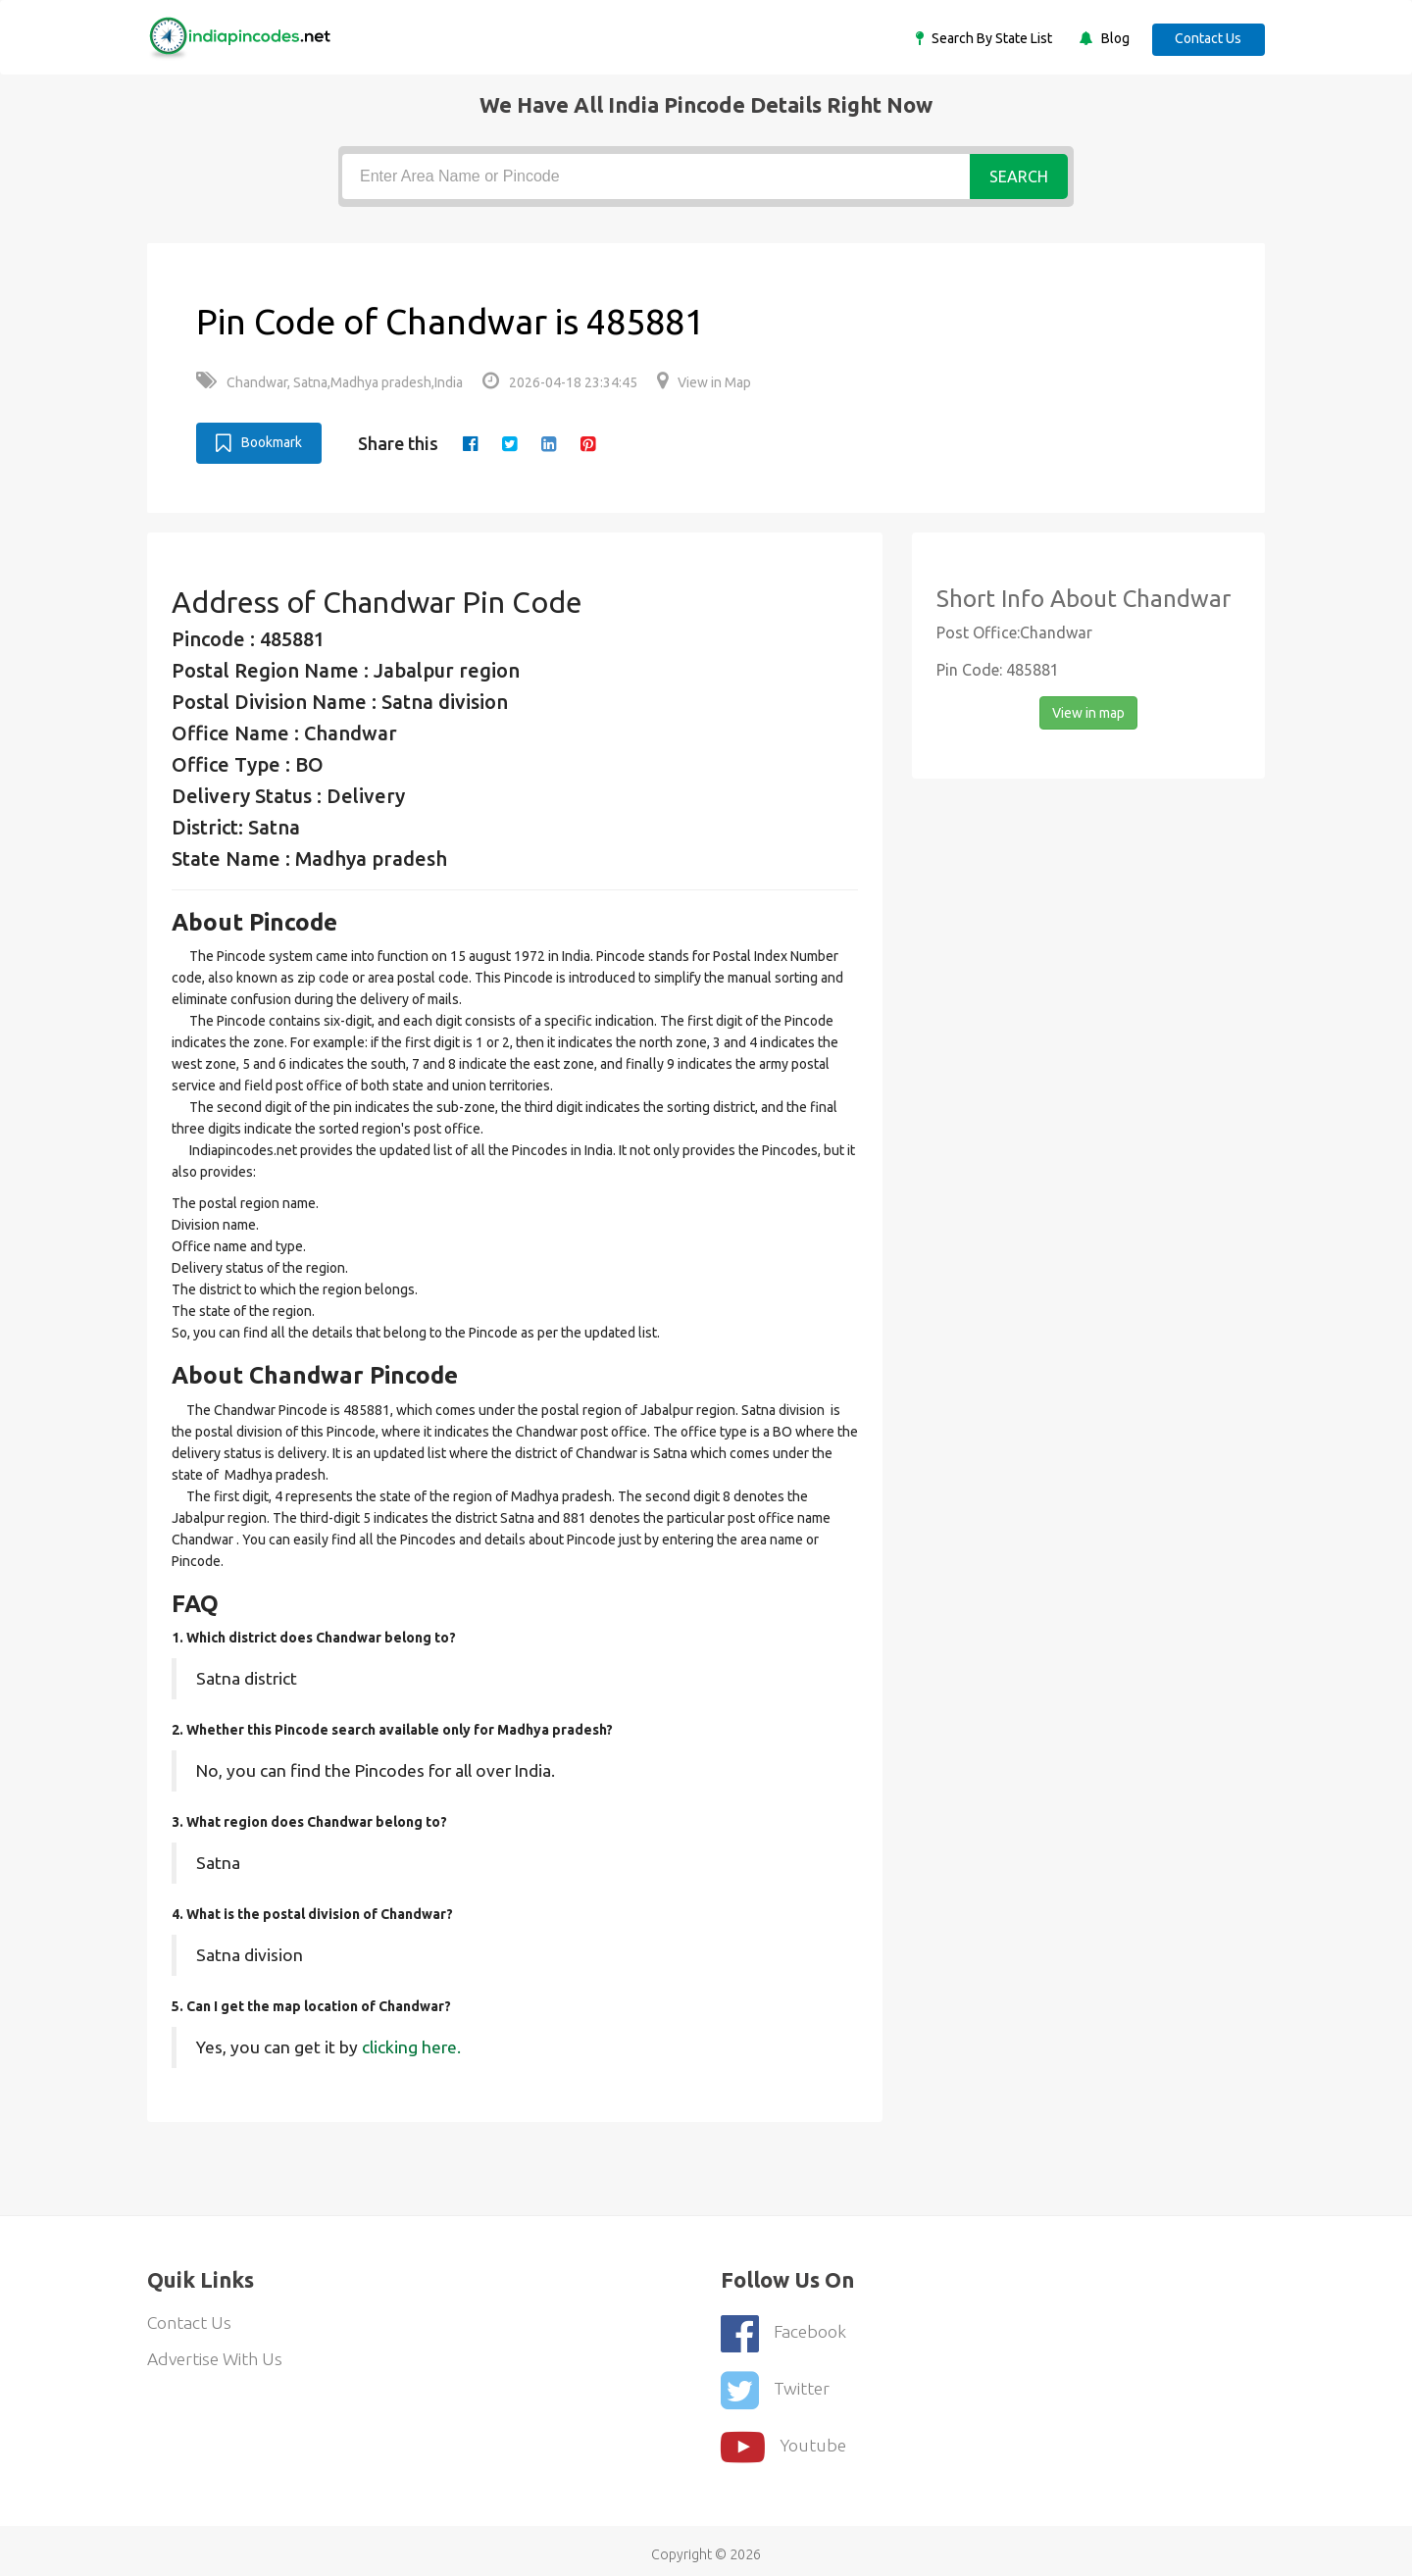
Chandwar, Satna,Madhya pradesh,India (329, 382)
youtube (784, 2438)
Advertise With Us (217, 2359)
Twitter (776, 2384)
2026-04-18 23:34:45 (559, 382)
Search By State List (985, 38)
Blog (1109, 38)
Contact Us (1206, 38)
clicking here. (411, 2046)
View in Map (704, 382)
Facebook (784, 2330)
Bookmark (259, 442)
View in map (1088, 712)
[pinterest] (590, 443)
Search (1018, 176)
